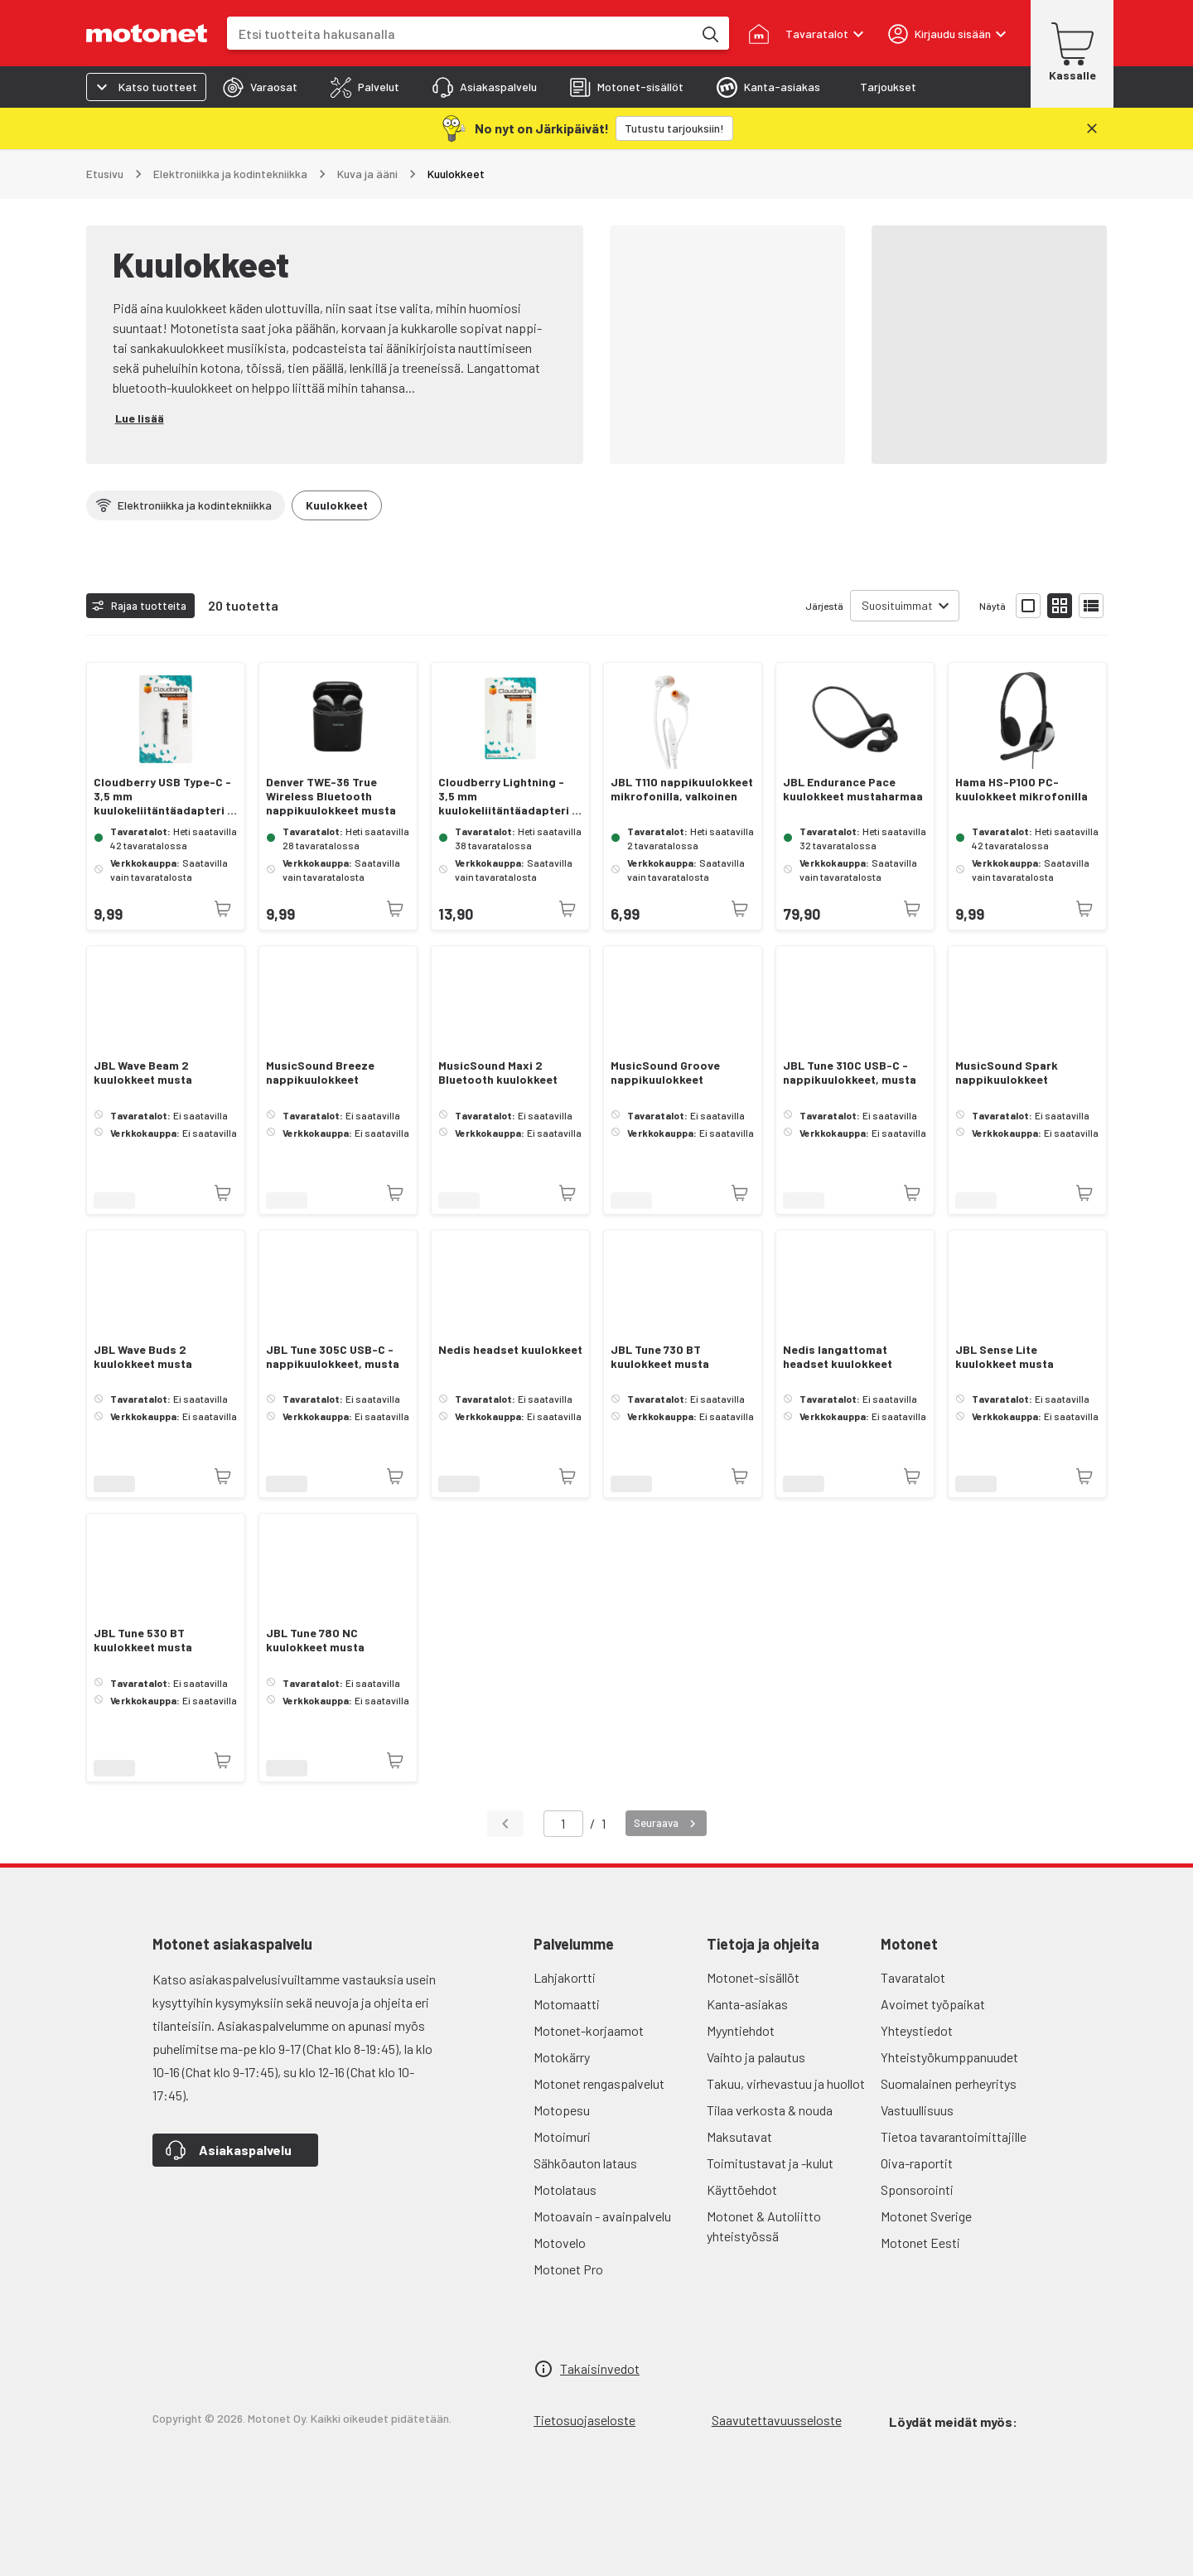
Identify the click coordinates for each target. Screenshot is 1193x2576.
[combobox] (459, 33)
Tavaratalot (913, 1977)
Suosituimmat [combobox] (897, 605)
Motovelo (560, 2242)
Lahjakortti (565, 1977)
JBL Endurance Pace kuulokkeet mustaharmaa (853, 789)
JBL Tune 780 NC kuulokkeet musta (315, 1640)
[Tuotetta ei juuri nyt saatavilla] (223, 909)
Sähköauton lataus (585, 2163)
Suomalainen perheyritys (949, 2083)
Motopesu (562, 2110)
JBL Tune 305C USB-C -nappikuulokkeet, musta (332, 1356)
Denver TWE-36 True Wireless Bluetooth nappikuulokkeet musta (331, 796)
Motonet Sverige (926, 2216)
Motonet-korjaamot (589, 2030)
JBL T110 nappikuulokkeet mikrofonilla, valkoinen (682, 789)
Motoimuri (562, 2136)
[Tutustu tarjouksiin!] (674, 128)
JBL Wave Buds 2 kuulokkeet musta (143, 1356)
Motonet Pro (568, 2269)
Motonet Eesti (920, 2242)
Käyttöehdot (742, 2189)
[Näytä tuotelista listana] (1091, 605)
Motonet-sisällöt (753, 1977)
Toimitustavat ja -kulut (770, 2163)
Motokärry (562, 2057)
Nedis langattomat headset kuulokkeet (837, 1356)
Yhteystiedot (917, 2030)
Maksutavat (739, 2136)
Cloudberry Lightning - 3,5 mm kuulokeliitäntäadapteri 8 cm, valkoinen (508, 796)
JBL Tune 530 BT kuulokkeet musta (143, 1640)
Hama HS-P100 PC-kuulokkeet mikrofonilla (1021, 789)
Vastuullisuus (917, 2110)
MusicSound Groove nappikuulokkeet (665, 1072)
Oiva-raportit (917, 2163)
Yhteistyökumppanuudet (949, 2057)
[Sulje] (1091, 128)
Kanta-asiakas (747, 2004)
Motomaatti (567, 2004)
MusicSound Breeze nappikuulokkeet (320, 1072)
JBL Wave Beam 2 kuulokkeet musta (143, 1072)
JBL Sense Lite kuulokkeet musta (1004, 1356)
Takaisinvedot (600, 2368)
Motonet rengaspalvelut (599, 2083)
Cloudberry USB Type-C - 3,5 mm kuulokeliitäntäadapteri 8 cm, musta (164, 796)
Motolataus (565, 2189)
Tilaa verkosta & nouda (770, 2110)
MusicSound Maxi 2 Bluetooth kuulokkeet (498, 1072)
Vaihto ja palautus (756, 2057)
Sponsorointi (917, 2189)
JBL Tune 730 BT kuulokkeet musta (660, 1356)
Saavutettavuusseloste (777, 2420)
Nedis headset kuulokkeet (510, 1349)
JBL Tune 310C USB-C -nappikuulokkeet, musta (849, 1072)
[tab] (260, 87)
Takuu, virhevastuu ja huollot (786, 2083)
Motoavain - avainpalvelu (602, 2216)
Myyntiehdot (741, 2030)
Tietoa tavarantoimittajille (953, 2136)
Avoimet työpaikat (933, 2004)
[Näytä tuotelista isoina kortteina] (1028, 605)
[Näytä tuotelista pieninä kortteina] (1059, 605)
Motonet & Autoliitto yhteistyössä (764, 2226)
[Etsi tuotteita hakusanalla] (709, 33)
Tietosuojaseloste (584, 2420)
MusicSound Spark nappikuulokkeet (1006, 1072)
